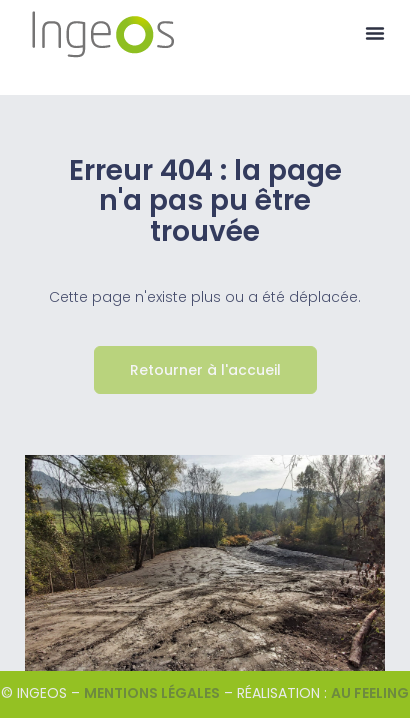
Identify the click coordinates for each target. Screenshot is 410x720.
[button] (375, 33)
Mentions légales (152, 693)
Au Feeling (370, 693)
